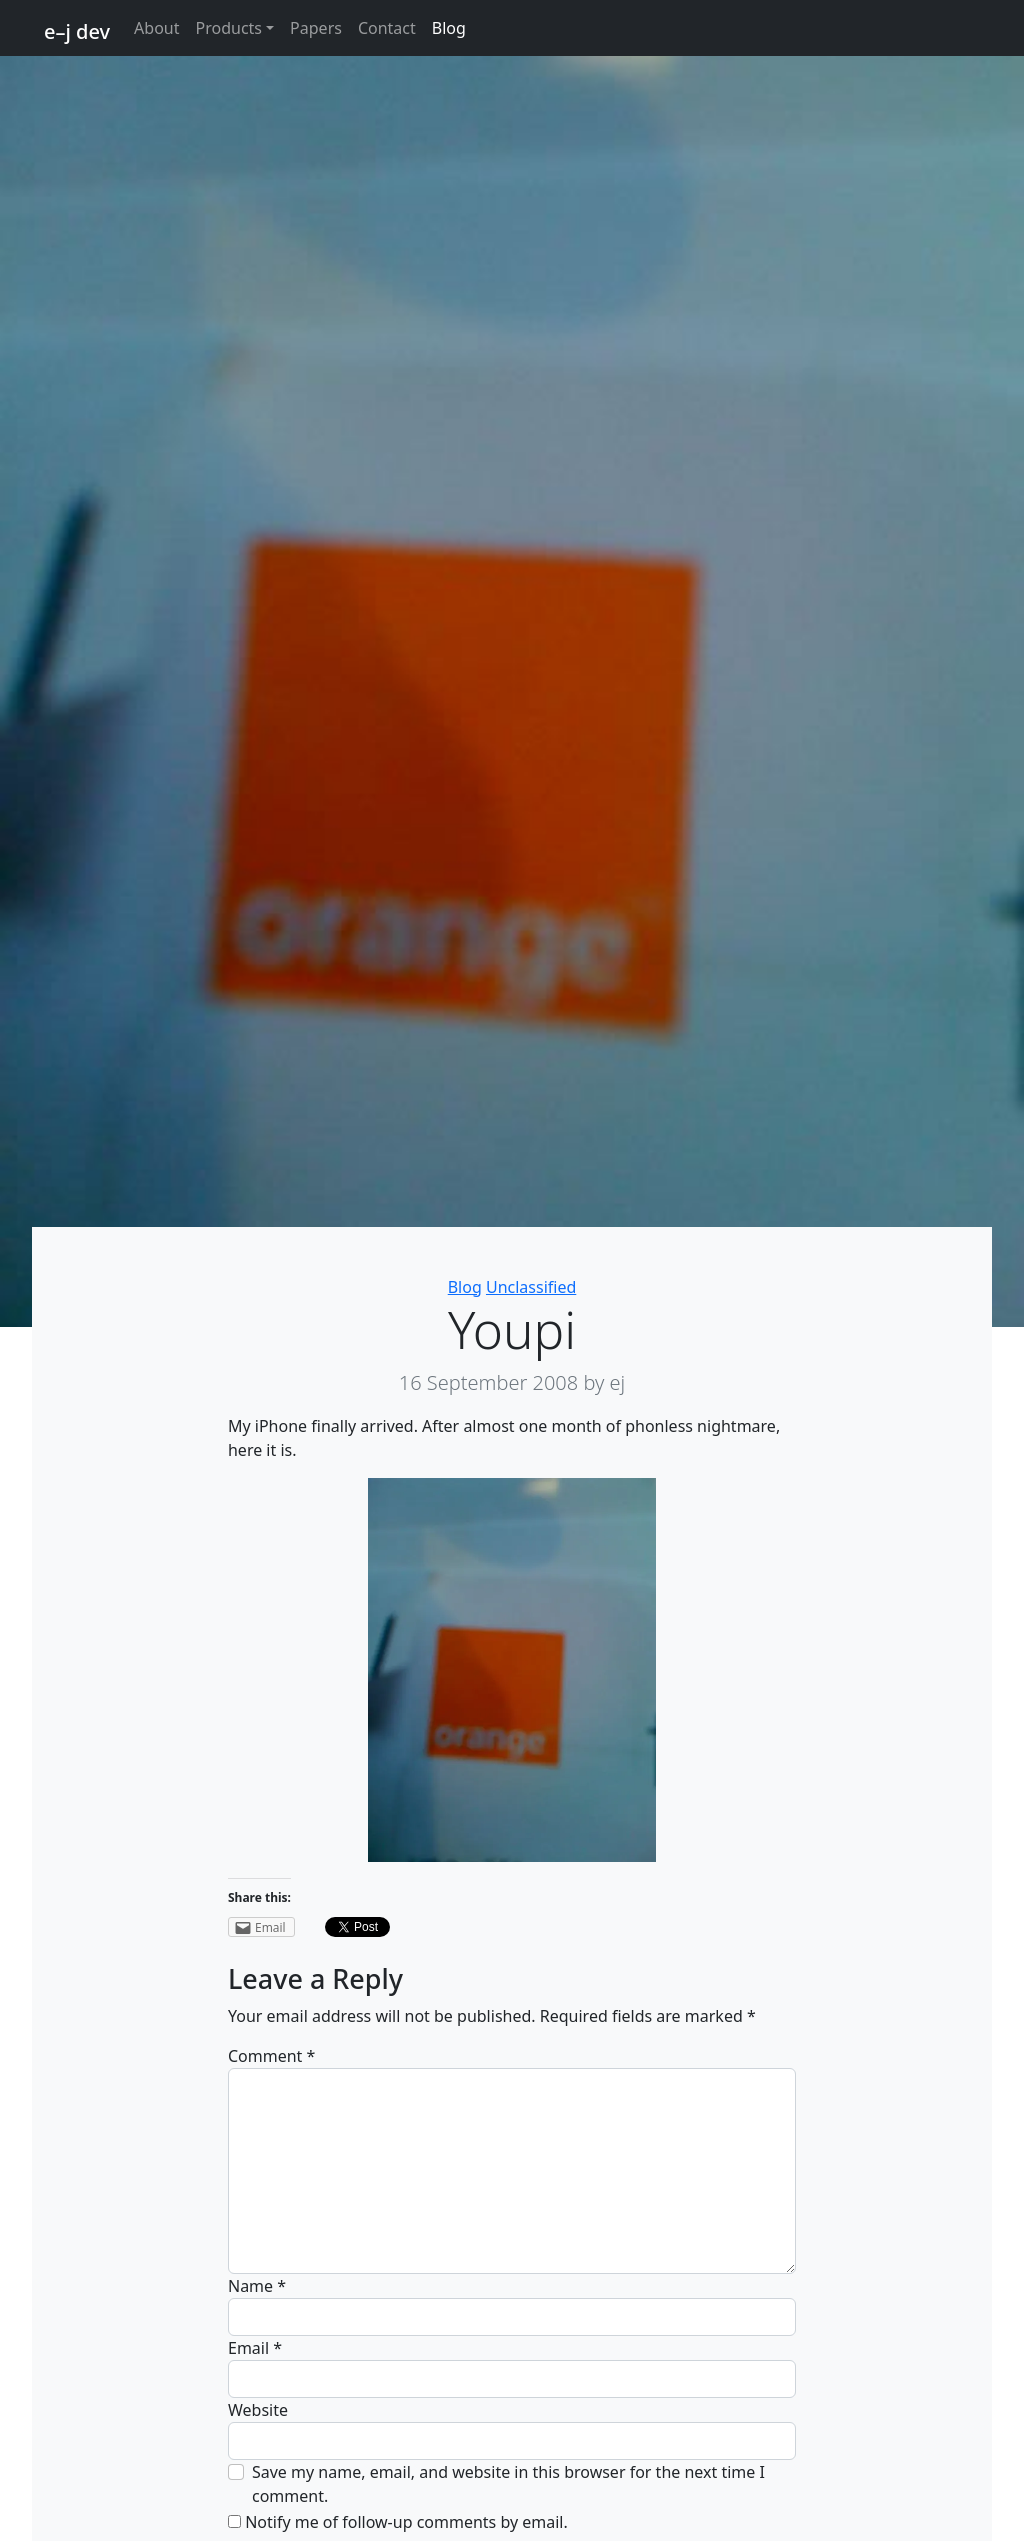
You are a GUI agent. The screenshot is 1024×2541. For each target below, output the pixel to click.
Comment (271, 2056)
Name (257, 2286)
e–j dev (77, 31)
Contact (387, 28)
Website (258, 2410)
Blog (449, 28)
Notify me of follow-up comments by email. (406, 2522)
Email (255, 2348)
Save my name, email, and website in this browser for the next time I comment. (508, 2484)
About (156, 28)
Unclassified (531, 1287)
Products (229, 28)
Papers (316, 28)
